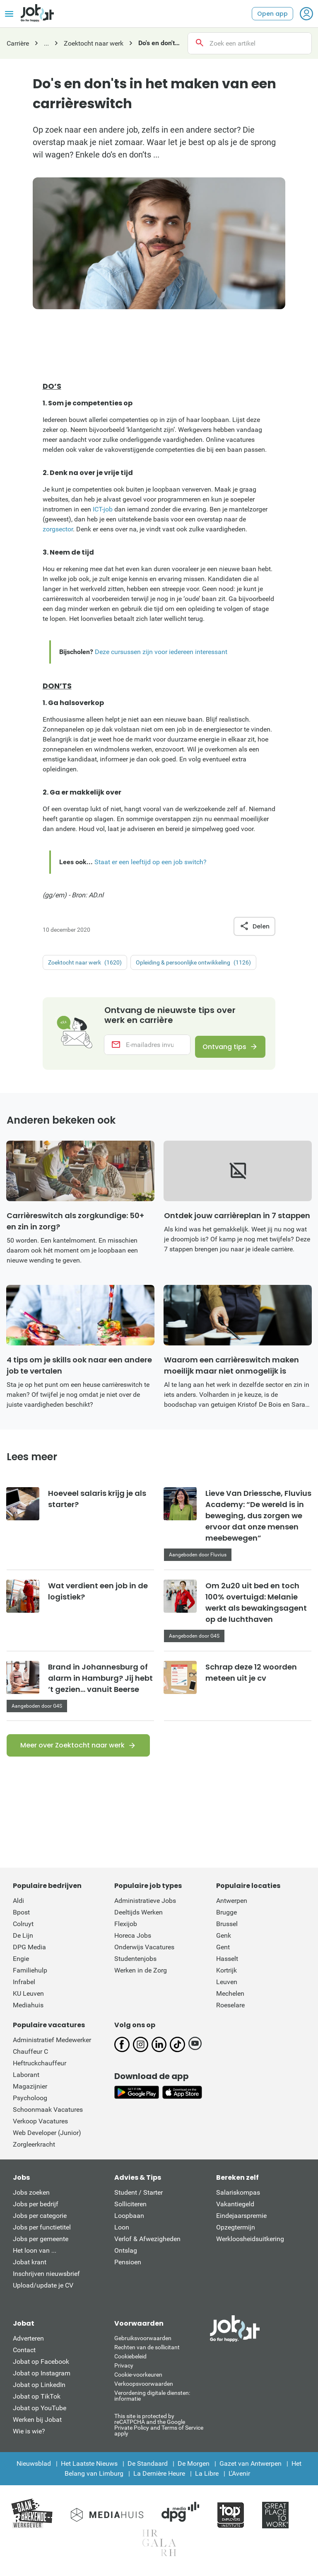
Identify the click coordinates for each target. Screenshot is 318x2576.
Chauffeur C (30, 2057)
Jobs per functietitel (42, 2233)
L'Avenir (239, 2479)
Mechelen (230, 1999)
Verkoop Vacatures (40, 2126)
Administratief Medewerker (52, 2045)
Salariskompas (238, 2198)
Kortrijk (226, 1976)
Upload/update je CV (43, 2291)
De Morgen (194, 2469)
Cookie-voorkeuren (138, 2380)
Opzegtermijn (235, 2233)
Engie (21, 1964)
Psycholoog (30, 2103)
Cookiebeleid (130, 2361)
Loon (121, 2233)
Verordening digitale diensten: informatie (152, 2401)
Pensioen (127, 2267)
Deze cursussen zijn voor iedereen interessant (161, 652)
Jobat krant (29, 2267)
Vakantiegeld (235, 2209)
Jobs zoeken (31, 2198)
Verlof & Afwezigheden (147, 2244)
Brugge (226, 1918)
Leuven (226, 1987)
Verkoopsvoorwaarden (143, 2389)
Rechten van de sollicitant (147, 2352)
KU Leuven (28, 1999)
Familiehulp (30, 1976)
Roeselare (230, 2010)
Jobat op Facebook (41, 2367)
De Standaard (148, 2469)
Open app (272, 14)
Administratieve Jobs (145, 1906)
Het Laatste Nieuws (89, 2469)
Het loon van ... (34, 2256)
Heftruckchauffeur (39, 2068)
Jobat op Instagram (41, 2378)
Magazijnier (30, 2092)
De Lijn (23, 1941)
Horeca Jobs (132, 1941)
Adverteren (28, 2344)
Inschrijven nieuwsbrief (46, 2279)
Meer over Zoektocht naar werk (72, 1750)
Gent (223, 1952)
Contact (24, 2355)
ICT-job (103, 509)
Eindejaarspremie (241, 2221)
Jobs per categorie (40, 2221)
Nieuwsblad (34, 2469)
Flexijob (125, 1929)
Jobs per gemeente (40, 2244)
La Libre (207, 2479)
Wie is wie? (29, 2436)
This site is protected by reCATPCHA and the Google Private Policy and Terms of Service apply (158, 2430)
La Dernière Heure (159, 2479)
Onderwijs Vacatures (144, 1952)
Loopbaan (129, 2221)
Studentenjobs (135, 1964)
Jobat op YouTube (39, 2413)
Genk (223, 1941)
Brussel (227, 1929)
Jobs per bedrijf (35, 2209)
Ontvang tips (221, 1048)
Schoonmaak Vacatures (48, 2115)
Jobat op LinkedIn (39, 2390)
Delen (254, 926)
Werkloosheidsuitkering (250, 2244)
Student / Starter (138, 2198)
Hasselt (227, 1964)
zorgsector (58, 529)
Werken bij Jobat (37, 2425)
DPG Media (29, 1952)
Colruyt (23, 1929)
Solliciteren (130, 2209)
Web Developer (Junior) (47, 2138)
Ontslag (125, 2256)
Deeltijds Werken (138, 1918)
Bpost (21, 1918)
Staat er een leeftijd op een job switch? (150, 862)
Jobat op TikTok (36, 2402)
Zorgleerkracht (34, 2150)
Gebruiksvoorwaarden (142, 2343)
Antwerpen (231, 1906)
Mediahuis (28, 2010)
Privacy (123, 2371)
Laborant (26, 2080)
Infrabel (24, 1987)
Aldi (18, 1906)
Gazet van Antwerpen (250, 2469)
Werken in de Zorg (140, 1976)
